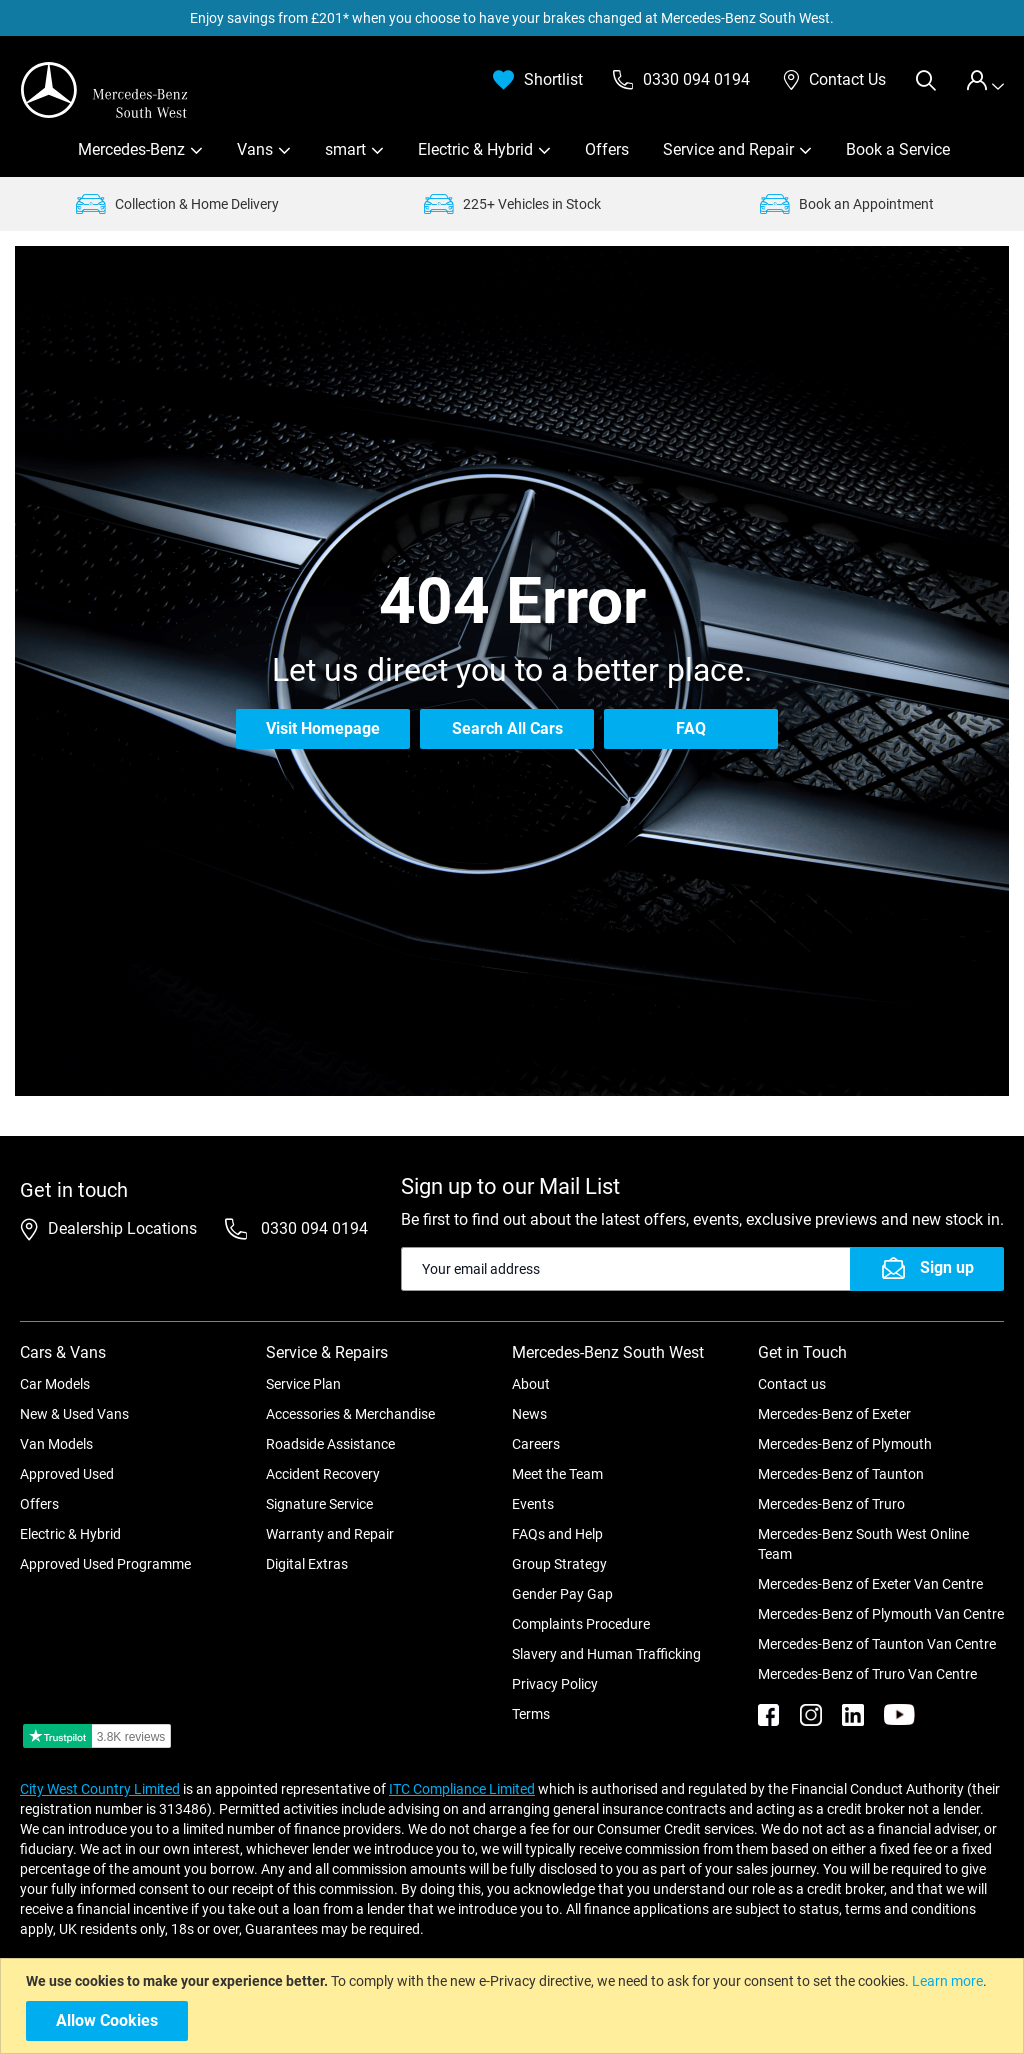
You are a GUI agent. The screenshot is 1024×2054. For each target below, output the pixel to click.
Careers (536, 1444)
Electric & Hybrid (475, 149)
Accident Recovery (323, 1474)
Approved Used (67, 1474)
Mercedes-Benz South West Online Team (863, 1544)
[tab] (985, 80)
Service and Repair (728, 149)
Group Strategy (559, 1564)
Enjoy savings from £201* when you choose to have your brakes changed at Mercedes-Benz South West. (512, 18)
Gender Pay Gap (562, 1594)
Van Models (56, 1444)
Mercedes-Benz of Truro (831, 1504)
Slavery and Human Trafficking (606, 1654)
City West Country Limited (100, 1789)
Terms (531, 1714)
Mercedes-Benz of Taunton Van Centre (877, 1644)
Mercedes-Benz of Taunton (841, 1474)
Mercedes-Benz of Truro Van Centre (867, 1674)
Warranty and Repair (330, 1534)
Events (533, 1504)
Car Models (55, 1384)
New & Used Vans (74, 1414)
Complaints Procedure (581, 1624)
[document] (514, 2006)
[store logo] (105, 90)
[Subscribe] (927, 1269)
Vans (255, 149)
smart (345, 149)
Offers (607, 149)
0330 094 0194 (312, 1228)
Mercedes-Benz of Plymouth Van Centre (881, 1614)
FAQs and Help (557, 1534)
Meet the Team (557, 1474)
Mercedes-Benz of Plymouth (845, 1444)
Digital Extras (307, 1564)
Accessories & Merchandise (350, 1414)
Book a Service (898, 149)
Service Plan (303, 1384)
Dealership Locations (122, 1228)
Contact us (792, 1384)
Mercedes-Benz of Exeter (834, 1414)
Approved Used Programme (105, 1564)
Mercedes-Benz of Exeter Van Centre (870, 1584)
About (531, 1384)
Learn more (947, 1981)
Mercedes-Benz (131, 149)
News (529, 1414)
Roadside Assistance (330, 1444)
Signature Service (319, 1504)
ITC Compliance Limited (462, 1789)
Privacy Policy (555, 1684)
